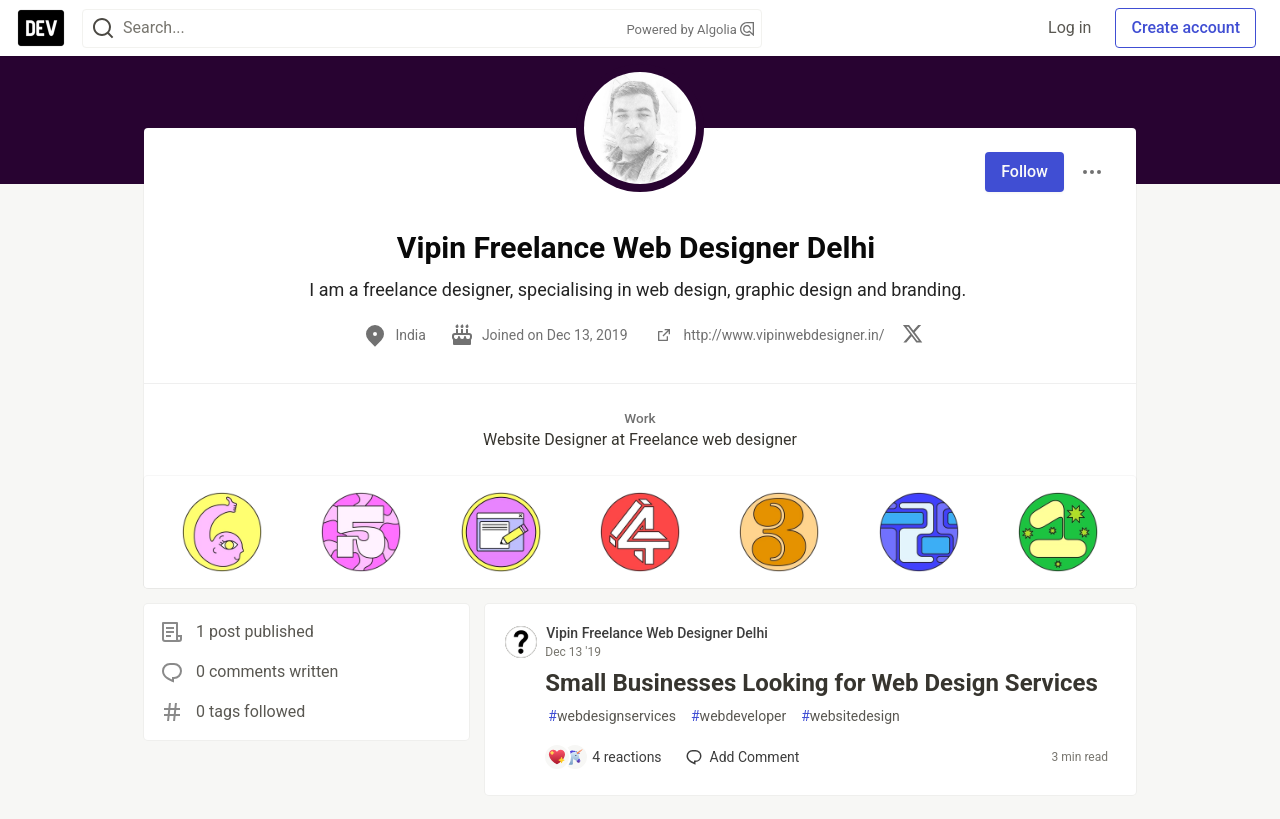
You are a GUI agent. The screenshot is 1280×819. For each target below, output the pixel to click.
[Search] (103, 28)
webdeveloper (738, 716)
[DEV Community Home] (41, 28)
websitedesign (850, 716)
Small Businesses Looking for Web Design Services (821, 683)
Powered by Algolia (690, 29)
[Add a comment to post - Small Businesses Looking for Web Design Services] (604, 757)
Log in (1069, 27)
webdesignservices (612, 716)
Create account (1185, 27)
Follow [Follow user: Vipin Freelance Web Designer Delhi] (1024, 171)
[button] (221, 532)
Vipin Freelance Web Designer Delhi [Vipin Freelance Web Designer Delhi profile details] (656, 633)
